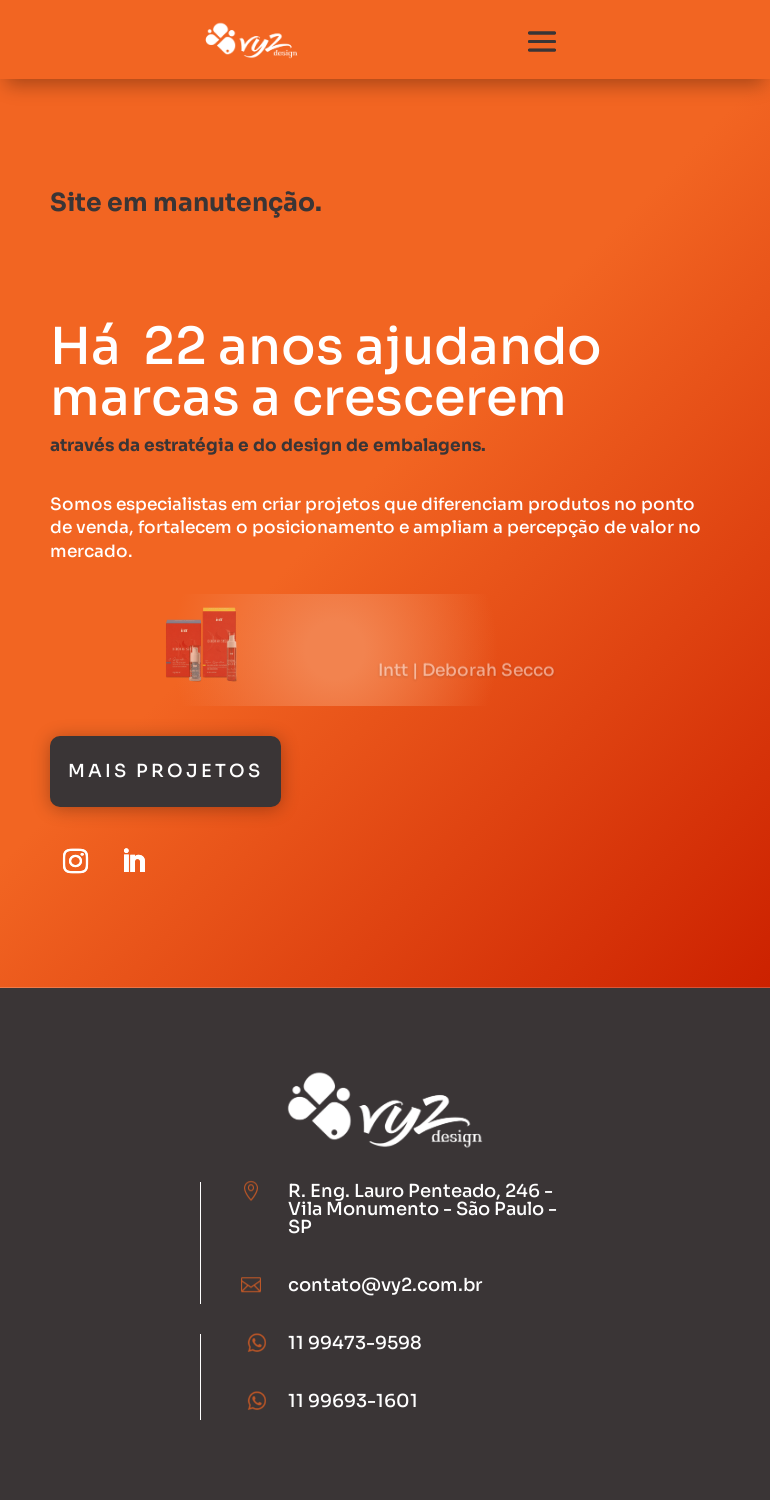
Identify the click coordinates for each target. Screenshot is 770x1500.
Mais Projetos (165, 771)
